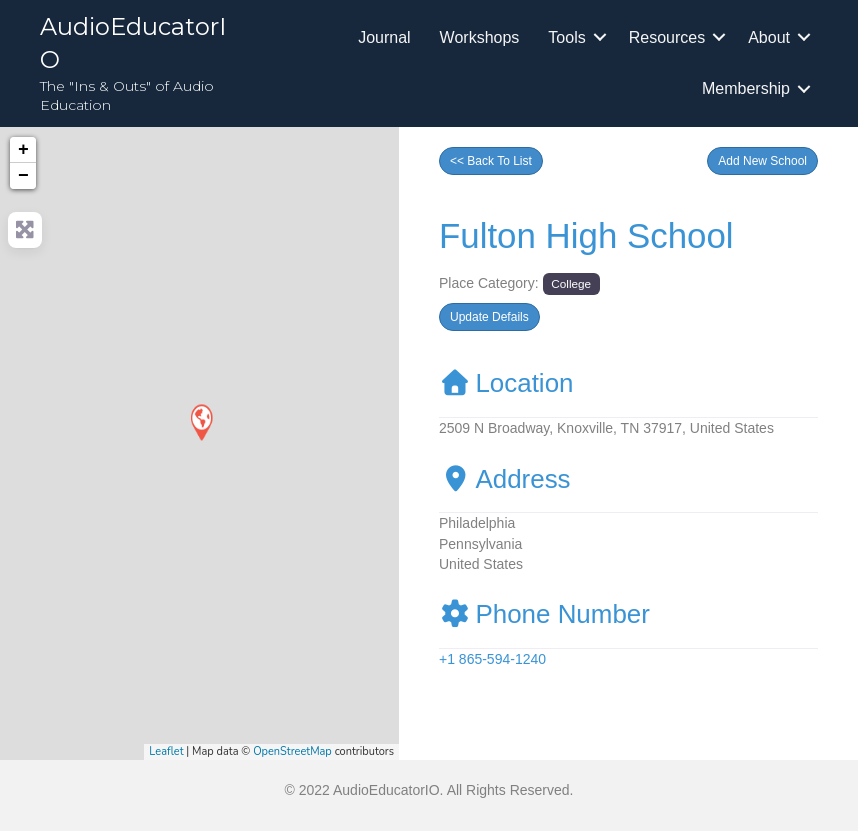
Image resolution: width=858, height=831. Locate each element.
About (769, 37)
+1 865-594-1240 (492, 659)
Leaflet (166, 751)
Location (506, 383)
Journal (384, 37)
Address (505, 479)
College (571, 283)
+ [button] (23, 150)
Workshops (480, 37)
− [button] (23, 176)
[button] (762, 161)
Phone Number (544, 614)
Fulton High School (586, 235)
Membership (746, 88)
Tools (566, 37)
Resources (667, 37)
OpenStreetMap (292, 751)
